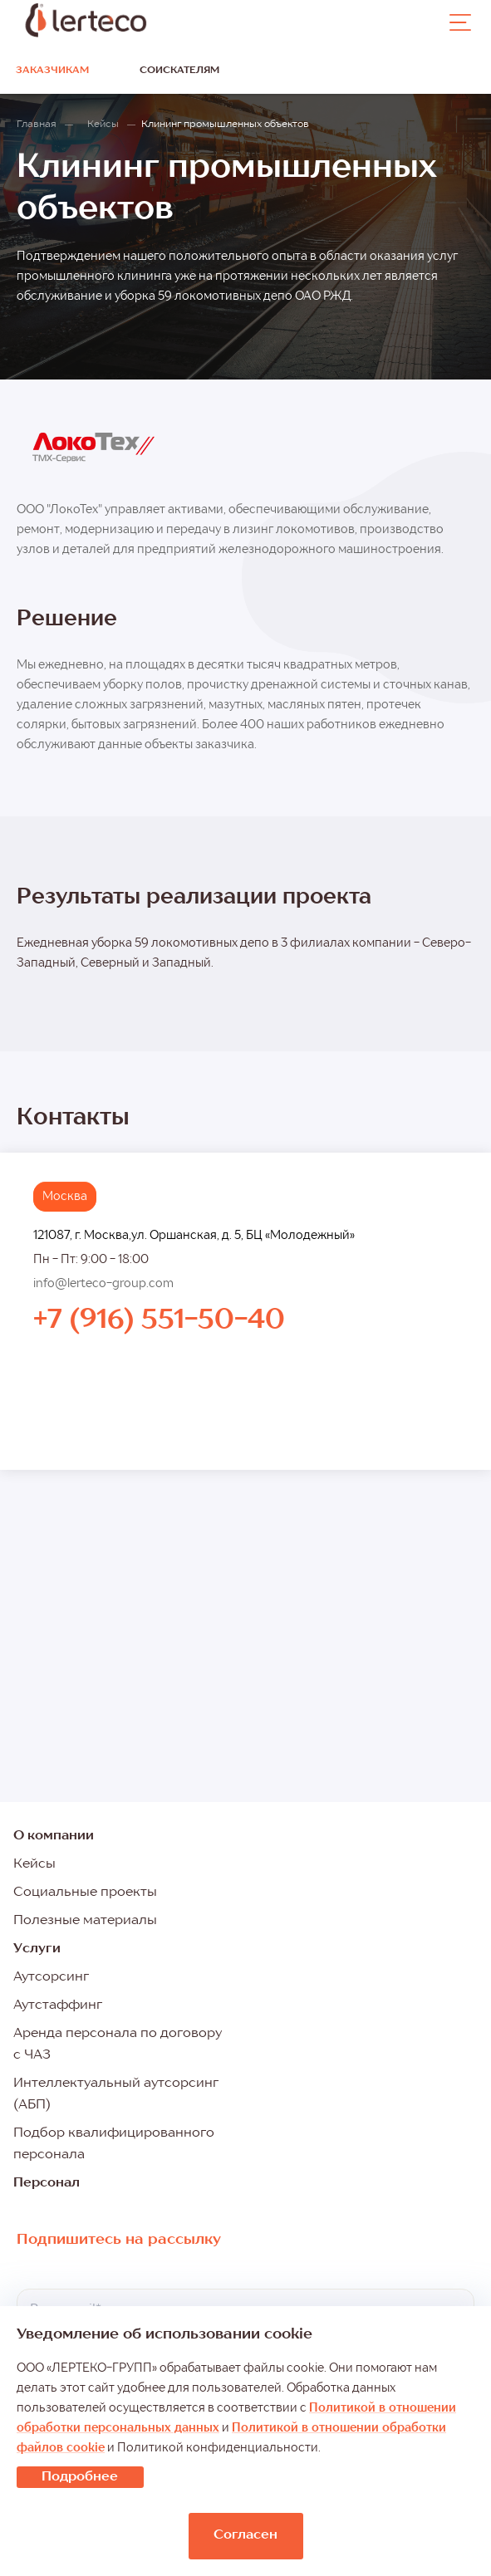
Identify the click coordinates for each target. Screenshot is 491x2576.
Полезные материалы (85, 1920)
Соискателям (179, 71)
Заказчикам (52, 71)
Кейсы (34, 1864)
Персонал (46, 2183)
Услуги (37, 1949)
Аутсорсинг (51, 1977)
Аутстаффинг (57, 2005)
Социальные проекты (85, 1892)
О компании (53, 1836)
